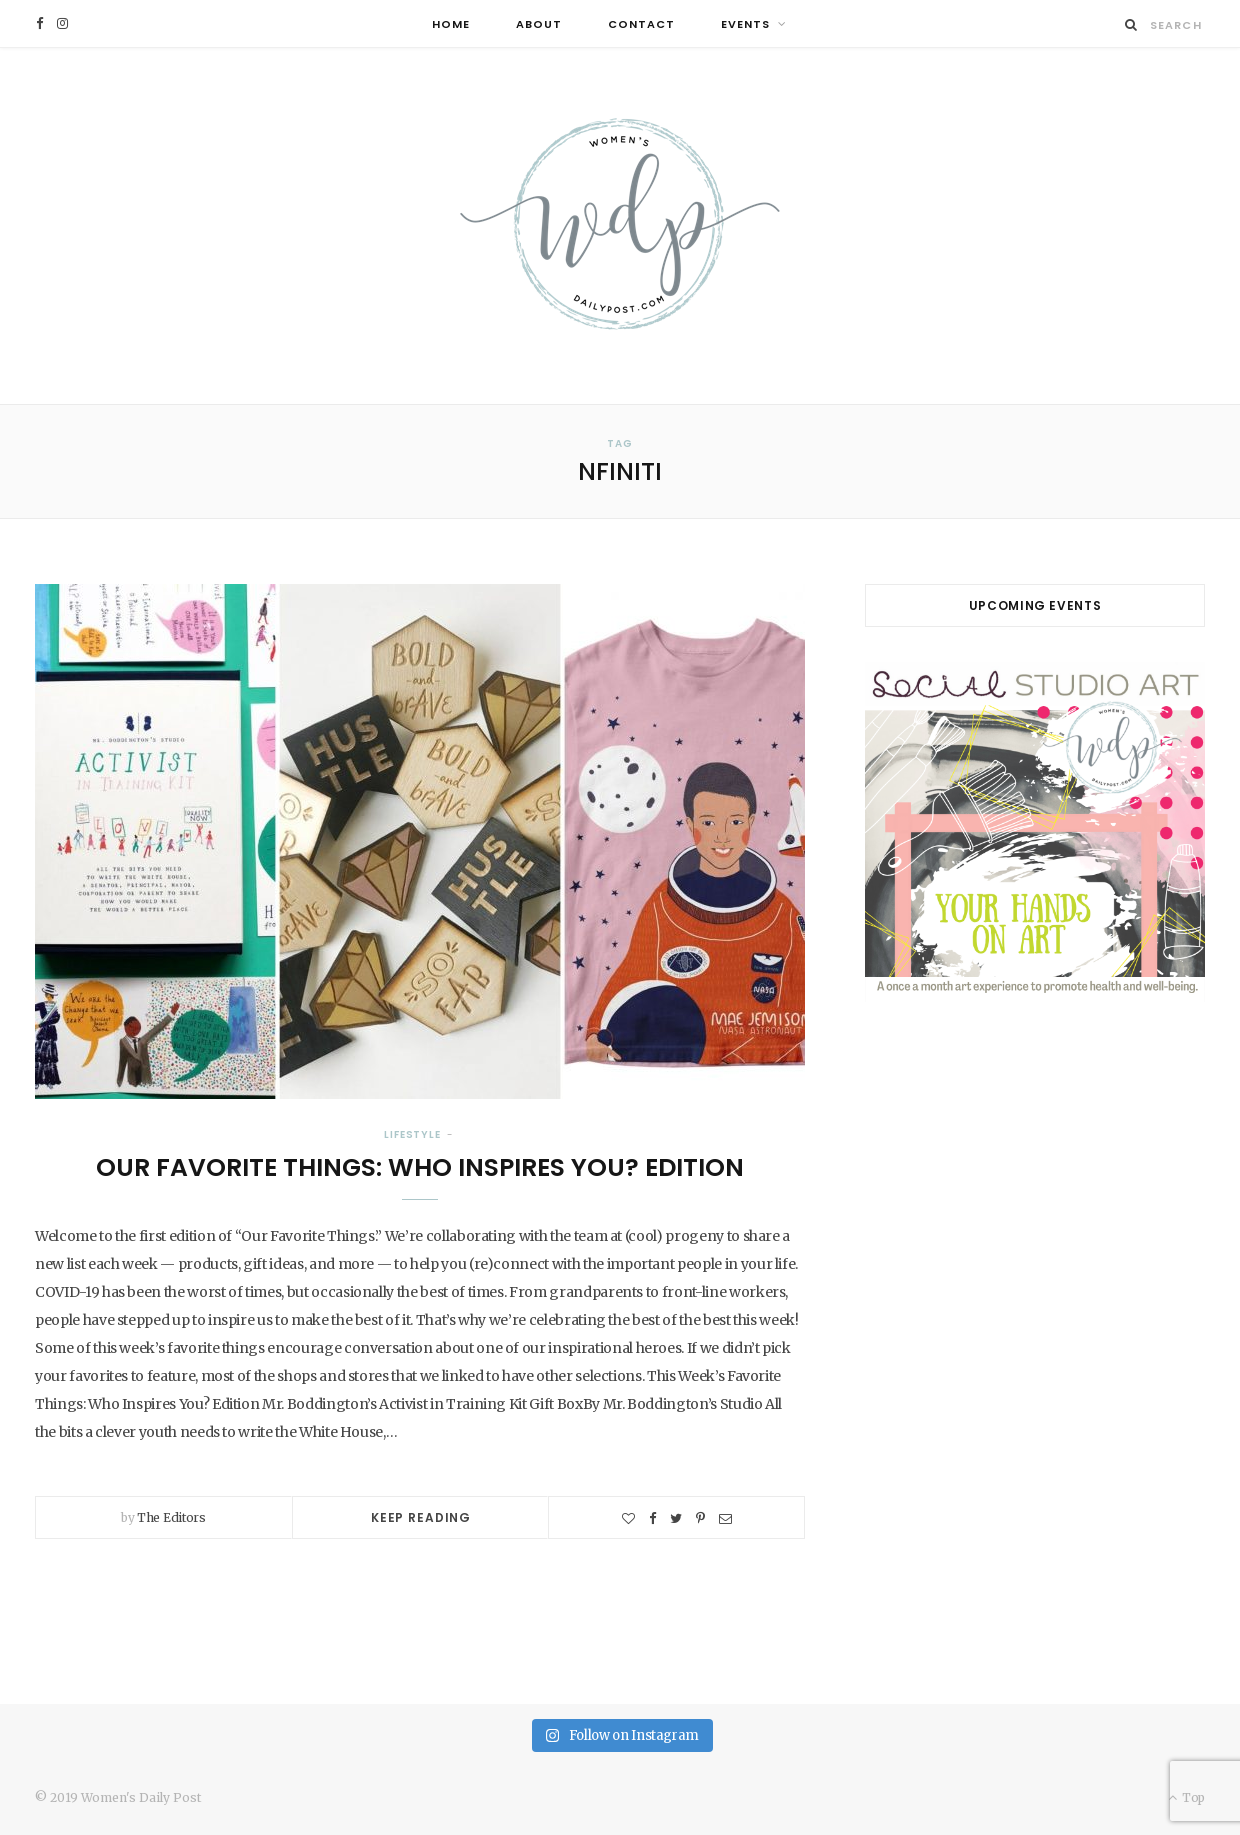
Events (745, 24)
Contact (641, 24)
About (539, 24)
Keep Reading (421, 1517)
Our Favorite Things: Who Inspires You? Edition (420, 1167)
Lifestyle (412, 1134)
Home (451, 24)
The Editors (171, 1517)
